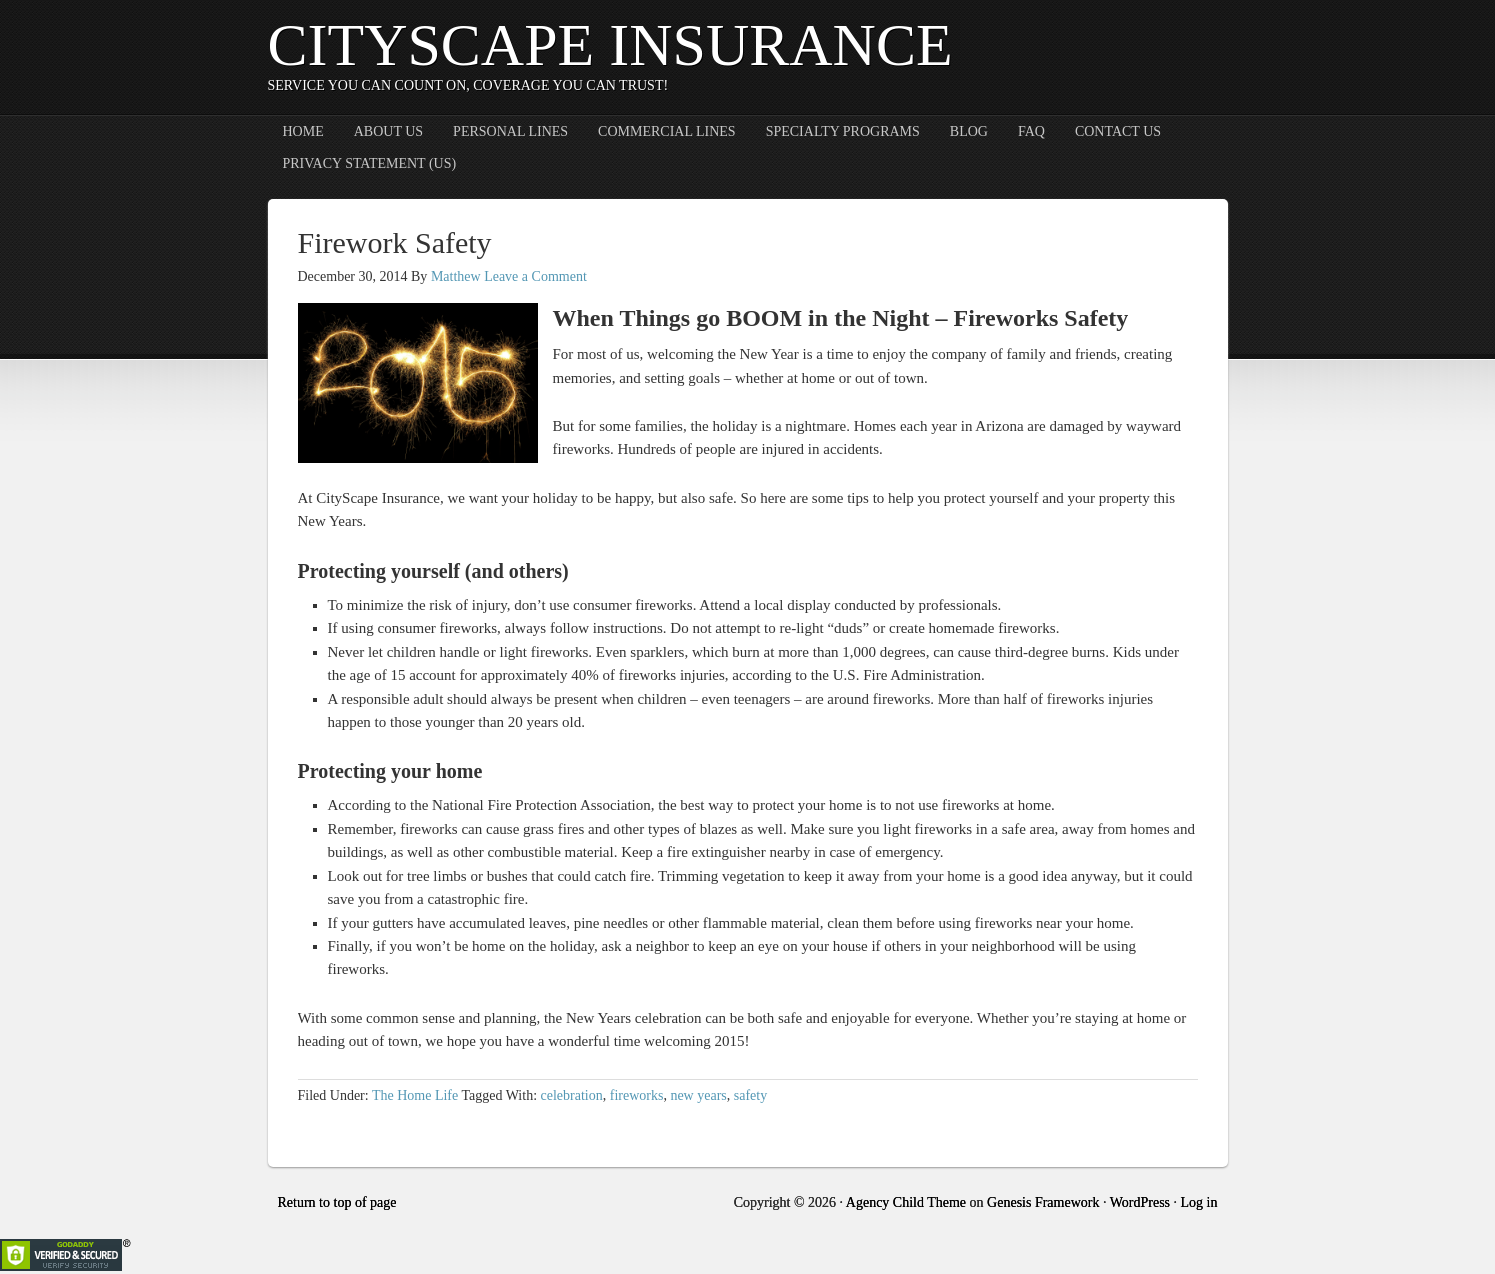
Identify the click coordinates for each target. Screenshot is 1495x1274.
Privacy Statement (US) (370, 163)
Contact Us (1118, 131)
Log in (1199, 1202)
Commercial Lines (667, 131)
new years (698, 1095)
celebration (572, 1095)
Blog (969, 131)
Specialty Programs (843, 131)
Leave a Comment (535, 276)
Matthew (456, 276)
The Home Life (415, 1095)
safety (750, 1095)
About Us (388, 131)
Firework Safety (395, 242)
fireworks (637, 1095)
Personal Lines (510, 131)
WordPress (1140, 1202)
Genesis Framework (1043, 1202)
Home (303, 131)
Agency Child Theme (906, 1202)
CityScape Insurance (610, 45)
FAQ (1031, 131)
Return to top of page (337, 1202)
